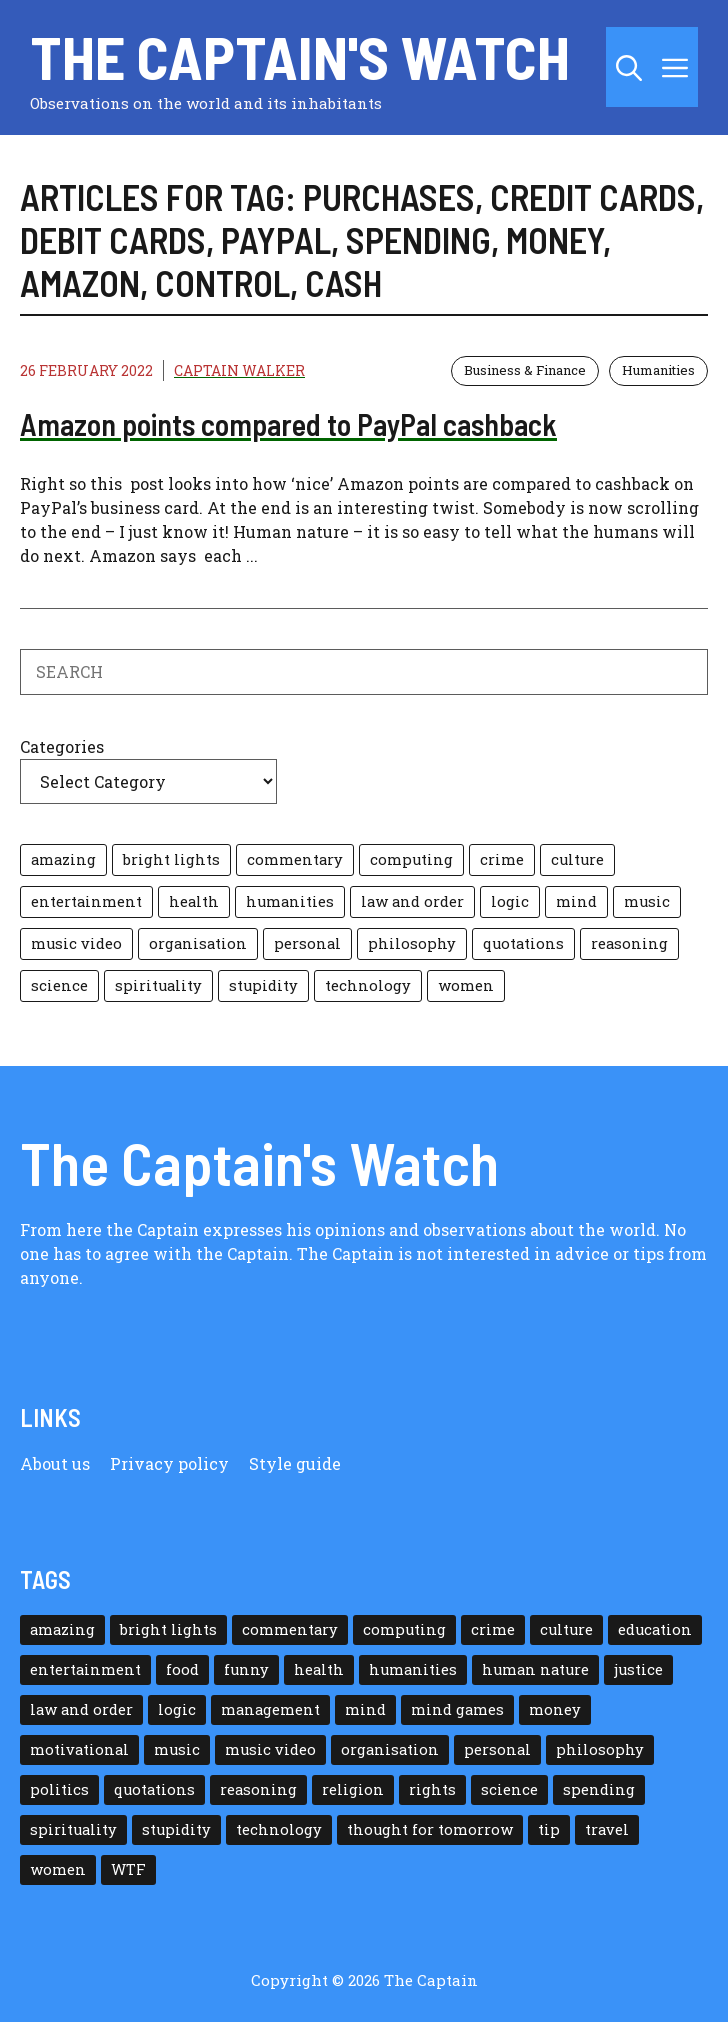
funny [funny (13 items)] (246, 1669)
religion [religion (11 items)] (353, 1789)
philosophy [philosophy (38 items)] (412, 943)
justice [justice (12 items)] (638, 1669)
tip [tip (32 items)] (549, 1829)
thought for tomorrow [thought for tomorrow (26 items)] (430, 1829)
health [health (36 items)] (194, 901)
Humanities (658, 370)
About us (55, 1463)
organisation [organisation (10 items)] (198, 943)
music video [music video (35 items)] (76, 943)
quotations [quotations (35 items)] (523, 943)
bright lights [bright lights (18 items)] (171, 859)
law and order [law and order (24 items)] (412, 901)
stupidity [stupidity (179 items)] (263, 985)
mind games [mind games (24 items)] (457, 1709)
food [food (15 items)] (182, 1669)
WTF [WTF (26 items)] (128, 1869)
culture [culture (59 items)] (577, 859)
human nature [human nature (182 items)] (535, 1669)
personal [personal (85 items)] (307, 943)
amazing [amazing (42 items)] (63, 859)
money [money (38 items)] (555, 1709)
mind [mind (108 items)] (576, 901)
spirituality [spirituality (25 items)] (158, 985)
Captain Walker (239, 370)
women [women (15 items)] (466, 985)
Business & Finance (525, 370)
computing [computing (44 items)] (411, 859)
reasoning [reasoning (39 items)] (629, 943)
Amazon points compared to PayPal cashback (288, 424)
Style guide (295, 1463)
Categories (62, 746)
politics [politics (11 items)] (59, 1789)
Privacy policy (169, 1463)
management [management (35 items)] (270, 1709)
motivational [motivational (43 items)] (79, 1749)
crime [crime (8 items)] (502, 859)
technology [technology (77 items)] (368, 985)
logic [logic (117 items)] (510, 901)
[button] (629, 67)
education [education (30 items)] (655, 1629)
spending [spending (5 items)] (599, 1789)
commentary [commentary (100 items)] (295, 859)
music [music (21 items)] (647, 901)
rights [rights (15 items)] (432, 1789)
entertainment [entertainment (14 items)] (86, 901)
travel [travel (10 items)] (607, 1829)
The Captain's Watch (300, 56)
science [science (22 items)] (59, 985)
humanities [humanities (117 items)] (290, 901)
